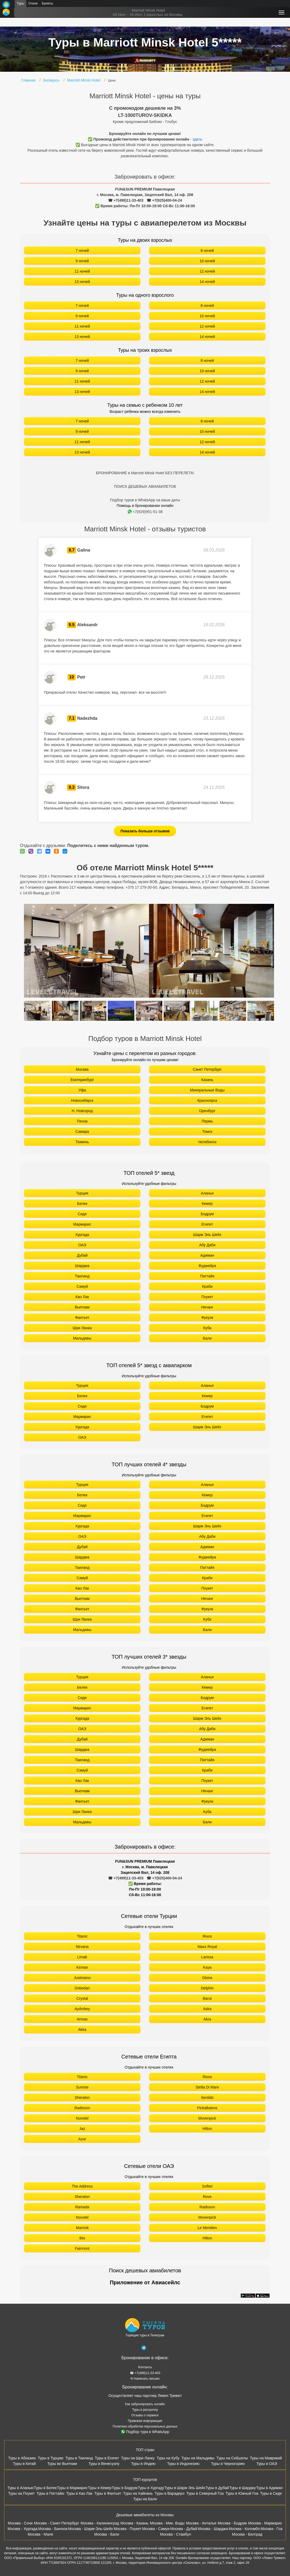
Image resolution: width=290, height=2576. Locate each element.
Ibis (82, 2238)
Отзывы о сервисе (145, 2415)
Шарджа (82, 1266)
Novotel (82, 2118)
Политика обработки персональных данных (145, 2426)
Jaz (82, 2128)
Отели (33, 3)
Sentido (207, 2097)
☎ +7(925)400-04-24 (164, 200)
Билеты (47, 3)
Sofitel (207, 2186)
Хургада (82, 1234)
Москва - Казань (134, 2523)
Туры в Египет (107, 2458)
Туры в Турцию (50, 2458)
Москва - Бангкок (52, 2529)
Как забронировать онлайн (145, 2404)
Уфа (82, 1090)
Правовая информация (145, 2421)
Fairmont (82, 2248)
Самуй (82, 1286)
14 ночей (207, 281)
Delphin (207, 1988)
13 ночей (82, 281)
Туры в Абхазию (22, 2458)
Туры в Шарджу (242, 2488)
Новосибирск (82, 1100)
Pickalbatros (207, 2108)
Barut (207, 1998)
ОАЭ (82, 1245)
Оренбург (207, 1111)
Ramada (82, 2207)
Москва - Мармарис (265, 2523)
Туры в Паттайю (50, 2493)
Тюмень (82, 1142)
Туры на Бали (145, 2499)
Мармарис (82, 1224)
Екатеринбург (82, 1080)
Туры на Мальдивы (197, 2458)
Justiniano (82, 1978)
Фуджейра (207, 1266)
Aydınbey (82, 2009)
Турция (82, 1193)
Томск (207, 1131)
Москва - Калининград (100, 2523)
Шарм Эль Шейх (207, 1234)
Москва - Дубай (183, 2529)
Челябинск (207, 1142)
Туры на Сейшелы (232, 2458)
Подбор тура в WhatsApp (145, 2432)
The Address (82, 2186)
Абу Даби (207, 1245)
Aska (207, 2009)
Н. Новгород (82, 1111)
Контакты (145, 2367)
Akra (207, 2019)
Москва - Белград (247, 2534)
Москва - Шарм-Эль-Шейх (90, 2529)
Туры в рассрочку (145, 2410)
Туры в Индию (143, 2463)
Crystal (82, 1998)
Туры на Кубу (167, 2458)
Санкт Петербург (207, 1069)
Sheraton (82, 2097)
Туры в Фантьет (107, 2493)
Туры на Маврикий (266, 2458)
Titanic (82, 1936)
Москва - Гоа (271, 2529)
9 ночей (82, 261)
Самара (82, 1131)
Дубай (82, 1255)
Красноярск (207, 1100)
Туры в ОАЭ (266, 2463)
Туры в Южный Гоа (242, 2493)
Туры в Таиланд (79, 2458)
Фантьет (82, 1317)
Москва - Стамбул (175, 2534)
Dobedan (82, 1988)
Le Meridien (207, 2228)
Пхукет (207, 1297)
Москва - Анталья (201, 2523)
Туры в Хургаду (151, 2488)
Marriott (82, 2228)
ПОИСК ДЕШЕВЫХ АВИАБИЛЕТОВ (145, 486)
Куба (207, 1328)
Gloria (207, 1978)
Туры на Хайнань (138, 2493)
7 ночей (82, 250)
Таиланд (82, 1276)
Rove (207, 2196)
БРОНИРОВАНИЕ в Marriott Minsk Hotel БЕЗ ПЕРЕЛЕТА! (145, 473)
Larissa (207, 1957)
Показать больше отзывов (145, 831)
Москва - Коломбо (244, 2529)
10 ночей (207, 261)
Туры (20, 3)
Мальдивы (82, 1338)
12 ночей (207, 271)
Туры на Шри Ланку (138, 2458)
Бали (207, 1338)
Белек (82, 1203)
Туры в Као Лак (79, 2493)
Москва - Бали (106, 2534)
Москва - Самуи (155, 2529)
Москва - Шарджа (213, 2529)
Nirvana (82, 1946)
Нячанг (207, 1307)
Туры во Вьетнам (62, 2463)
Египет (207, 1224)
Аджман (207, 1255)
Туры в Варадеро (169, 2493)
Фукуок (207, 1317)
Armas (82, 2019)
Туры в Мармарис (72, 2488)
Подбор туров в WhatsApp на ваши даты (145, 500)
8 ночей (207, 250)
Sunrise (82, 2087)
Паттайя (207, 1276)
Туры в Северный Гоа (204, 2493)
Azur (82, 2139)
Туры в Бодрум (125, 2488)
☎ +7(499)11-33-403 (125, 200)
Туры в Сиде (271, 2493)
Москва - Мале (40, 2534)
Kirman (82, 1967)
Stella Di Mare (207, 2087)
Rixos (207, 1936)
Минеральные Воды (207, 1090)
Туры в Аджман (269, 2488)
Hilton (207, 2128)
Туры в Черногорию (228, 2463)
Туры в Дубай (217, 2488)
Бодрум (207, 1214)
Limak (82, 1957)
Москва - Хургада (22, 2529)
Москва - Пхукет (127, 2529)
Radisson (82, 2108)
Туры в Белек (45, 2488)
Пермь (207, 1121)
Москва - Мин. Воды (167, 2523)
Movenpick (207, 2118)
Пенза (82, 1121)
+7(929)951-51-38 (145, 512)
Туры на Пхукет (21, 2493)
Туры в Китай (24, 2463)
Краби (207, 1286)
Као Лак (82, 1297)
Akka (82, 2029)
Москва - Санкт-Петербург (56, 2523)
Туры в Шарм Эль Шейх (184, 2488)
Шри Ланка (82, 1328)
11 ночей (82, 271)
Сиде (82, 1214)
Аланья (207, 1193)
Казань (207, 1080)
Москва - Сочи (20, 2523)
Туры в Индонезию (183, 2463)
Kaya (207, 1967)
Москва (82, 1069)
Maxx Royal (207, 1946)
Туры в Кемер (99, 2488)
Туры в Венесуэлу (104, 2463)
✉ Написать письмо (145, 2378)
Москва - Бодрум (232, 2523)
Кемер (207, 1203)
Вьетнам (82, 1307)
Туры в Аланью (20, 2488)
